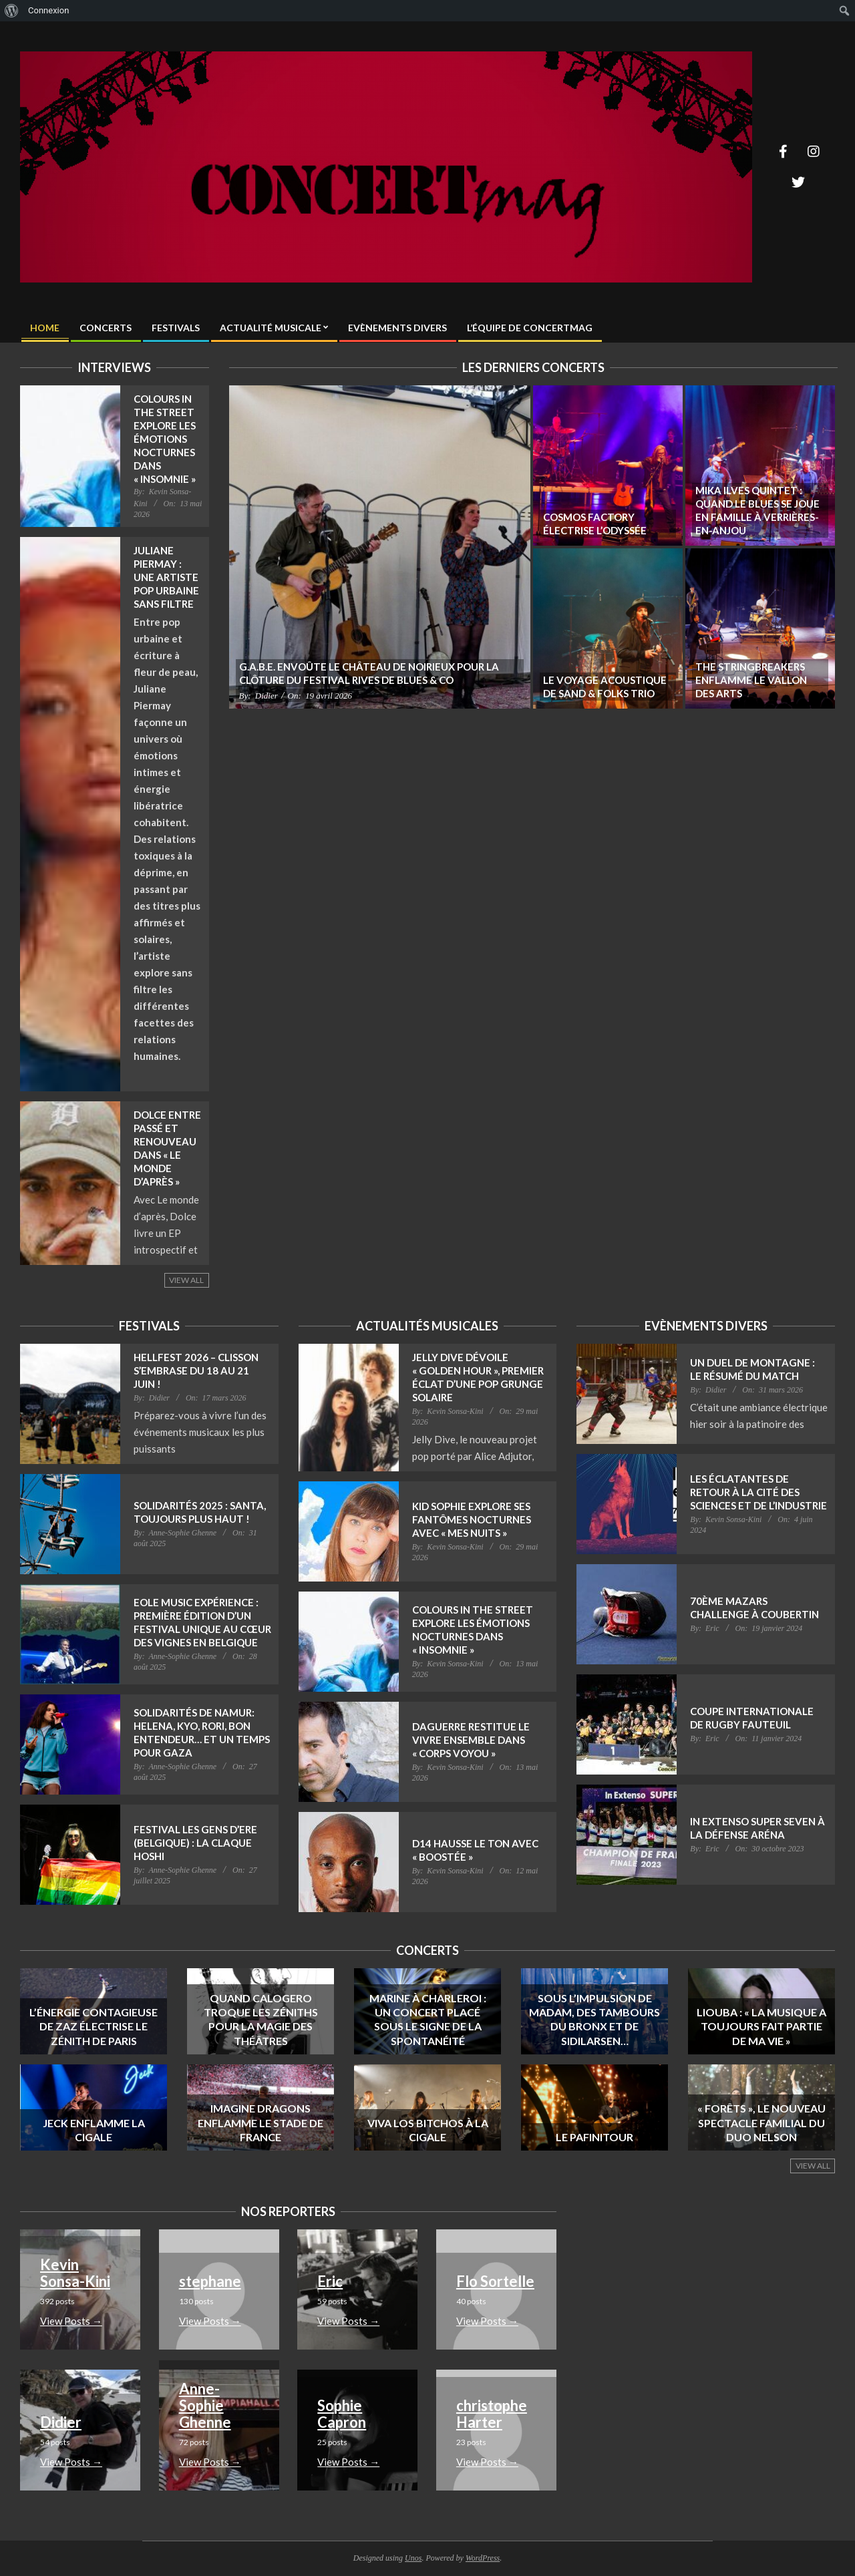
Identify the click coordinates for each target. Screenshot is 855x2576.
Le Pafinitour (594, 2137)
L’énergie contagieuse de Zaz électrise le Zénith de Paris (93, 2026)
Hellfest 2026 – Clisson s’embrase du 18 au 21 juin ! (196, 1370)
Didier (60, 2422)
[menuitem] (11, 10)
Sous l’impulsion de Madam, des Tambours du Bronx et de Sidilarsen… (594, 2019)
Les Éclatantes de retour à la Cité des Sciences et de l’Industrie (758, 1492)
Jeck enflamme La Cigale (94, 2130)
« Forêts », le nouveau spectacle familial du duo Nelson (761, 2122)
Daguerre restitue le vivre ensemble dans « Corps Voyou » (471, 1739)
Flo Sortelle (495, 2281)
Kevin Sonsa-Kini (75, 2272)
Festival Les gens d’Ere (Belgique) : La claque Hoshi (195, 1842)
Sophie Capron (341, 2413)
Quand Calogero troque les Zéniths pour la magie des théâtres (261, 2019)
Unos (413, 2558)
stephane (210, 2281)
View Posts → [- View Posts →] (71, 2321)
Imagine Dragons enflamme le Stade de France (260, 2122)
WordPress (483, 2558)
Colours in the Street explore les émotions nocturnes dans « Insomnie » (165, 439)
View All (186, 1280)
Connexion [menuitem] (48, 10)
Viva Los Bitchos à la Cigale (427, 2130)
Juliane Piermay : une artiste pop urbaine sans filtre (166, 577)
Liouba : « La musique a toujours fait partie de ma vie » (761, 2026)
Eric (330, 2281)
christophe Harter (491, 2413)
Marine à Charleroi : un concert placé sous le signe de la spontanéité (427, 2019)
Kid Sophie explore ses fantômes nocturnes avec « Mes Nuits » (471, 1519)
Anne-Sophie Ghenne (205, 2405)
